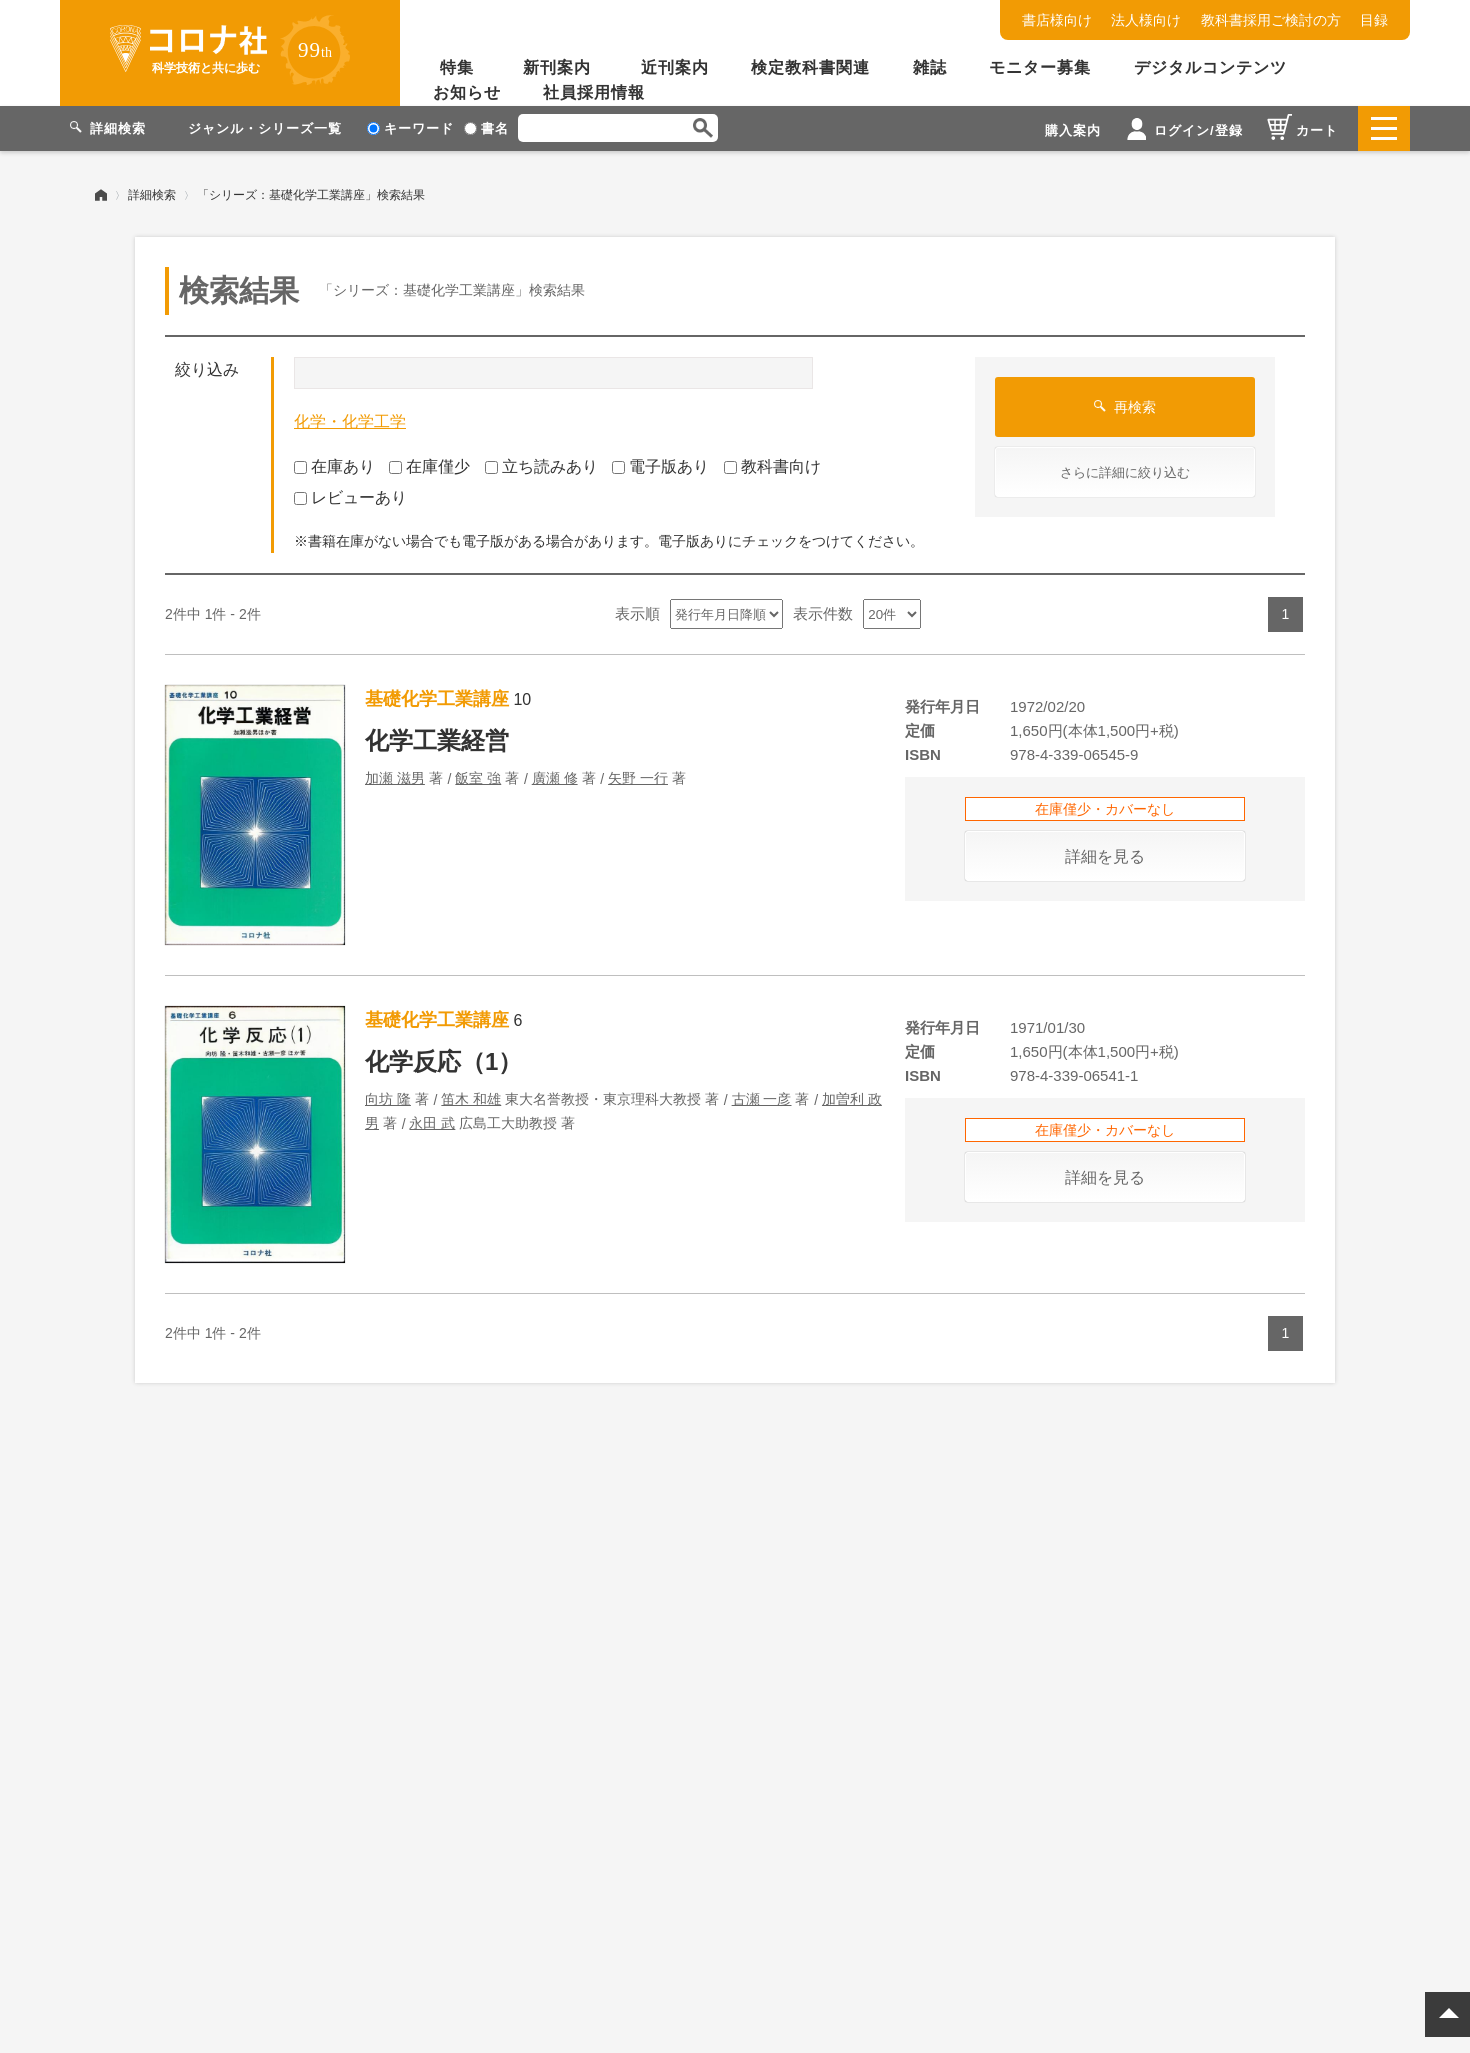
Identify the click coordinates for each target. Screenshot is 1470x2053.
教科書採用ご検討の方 (1271, 20)
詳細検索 (152, 195)
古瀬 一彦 (762, 1099)
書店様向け (1057, 20)
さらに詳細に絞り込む (1125, 472)
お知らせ (467, 92)
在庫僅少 (429, 466)
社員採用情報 (594, 92)
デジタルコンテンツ (1210, 67)
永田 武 (432, 1123)
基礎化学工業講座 (437, 699)
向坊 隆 (388, 1099)
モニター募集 (1040, 67)
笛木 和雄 (471, 1099)
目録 (1374, 20)
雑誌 (930, 67)
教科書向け (772, 466)
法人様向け (1146, 20)
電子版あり (660, 466)
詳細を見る (1105, 856)
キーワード (410, 128)
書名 (486, 128)
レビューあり (350, 497)
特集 (457, 67)
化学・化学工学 (350, 421)
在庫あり (334, 466)
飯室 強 (478, 778)
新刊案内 (557, 67)
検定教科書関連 (810, 67)
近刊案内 (675, 67)
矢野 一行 (638, 778)
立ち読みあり (541, 466)
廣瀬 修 (555, 778)
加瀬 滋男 (395, 778)
